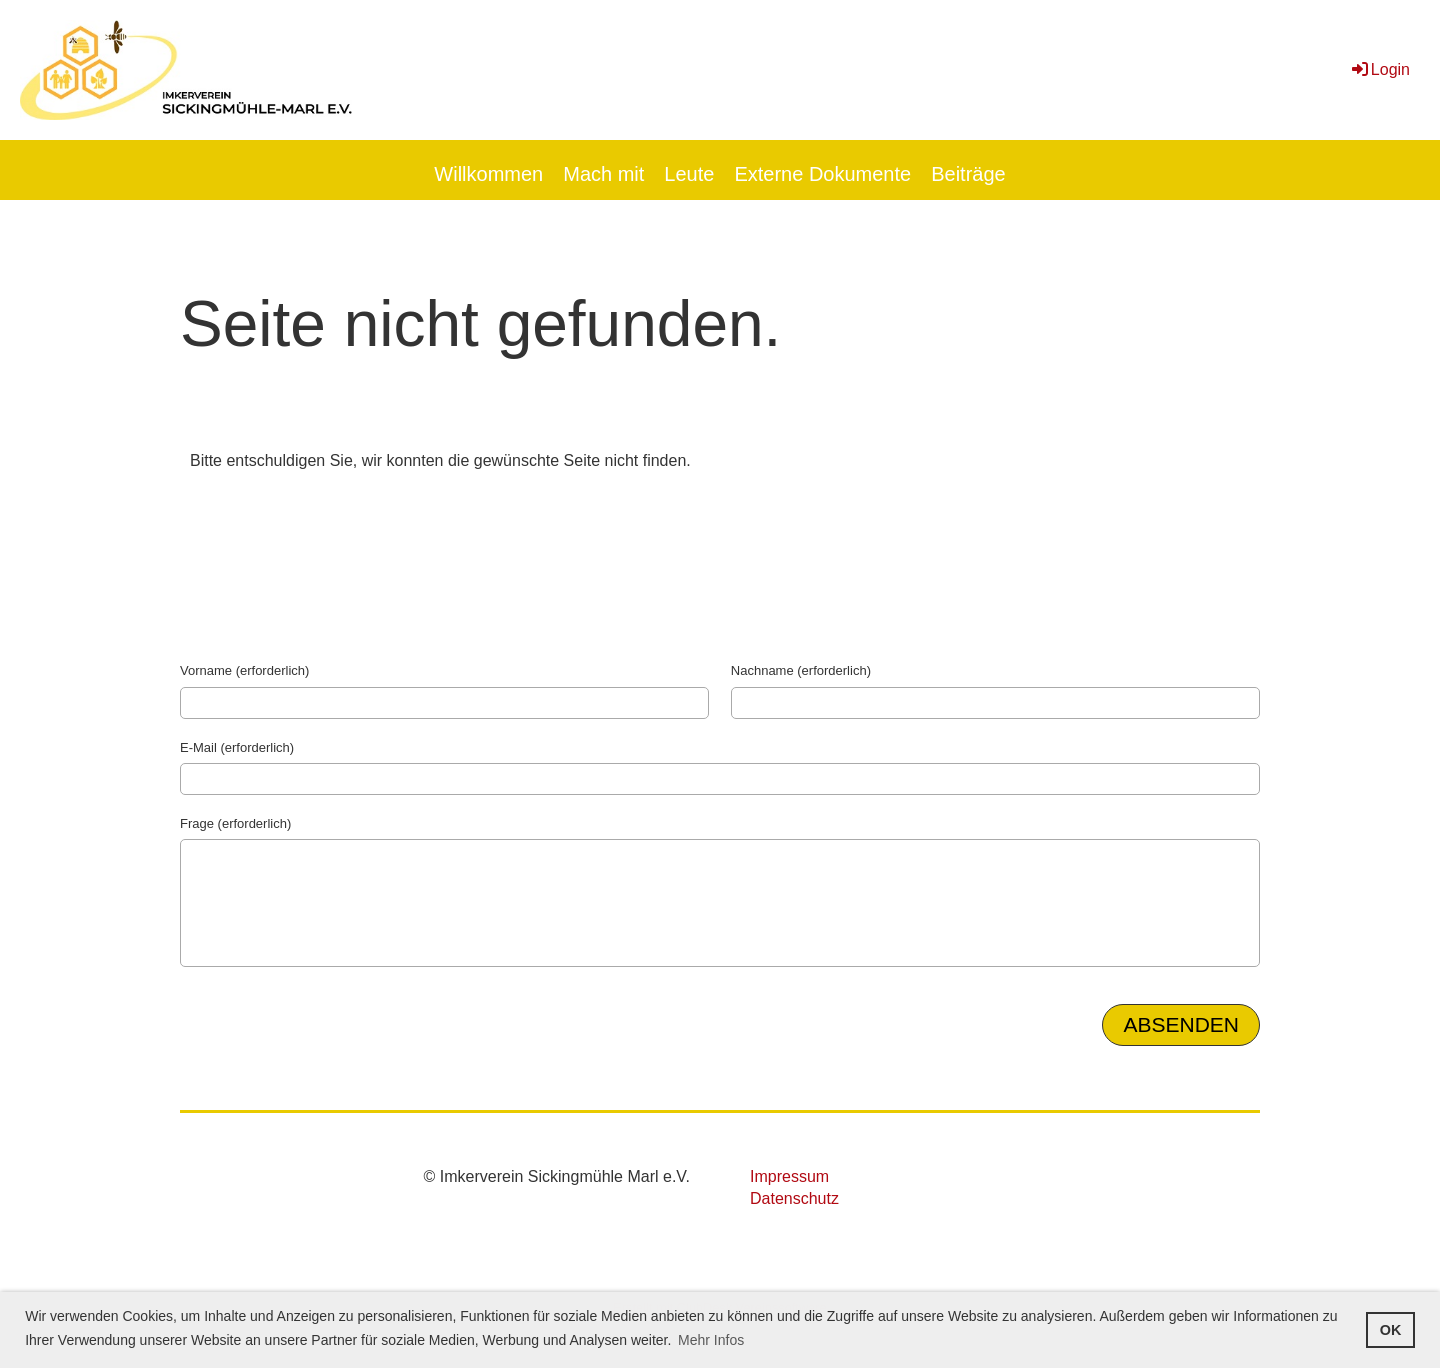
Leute (689, 174)
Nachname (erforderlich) (801, 670)
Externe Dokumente (822, 174)
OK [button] (1391, 1330)
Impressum (789, 1176)
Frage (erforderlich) (235, 823)
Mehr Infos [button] (711, 1340)
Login (1379, 69)
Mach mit (603, 174)
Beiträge (968, 174)
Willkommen (488, 174)
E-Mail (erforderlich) (237, 747)
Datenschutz (794, 1198)
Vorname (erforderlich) (244, 670)
